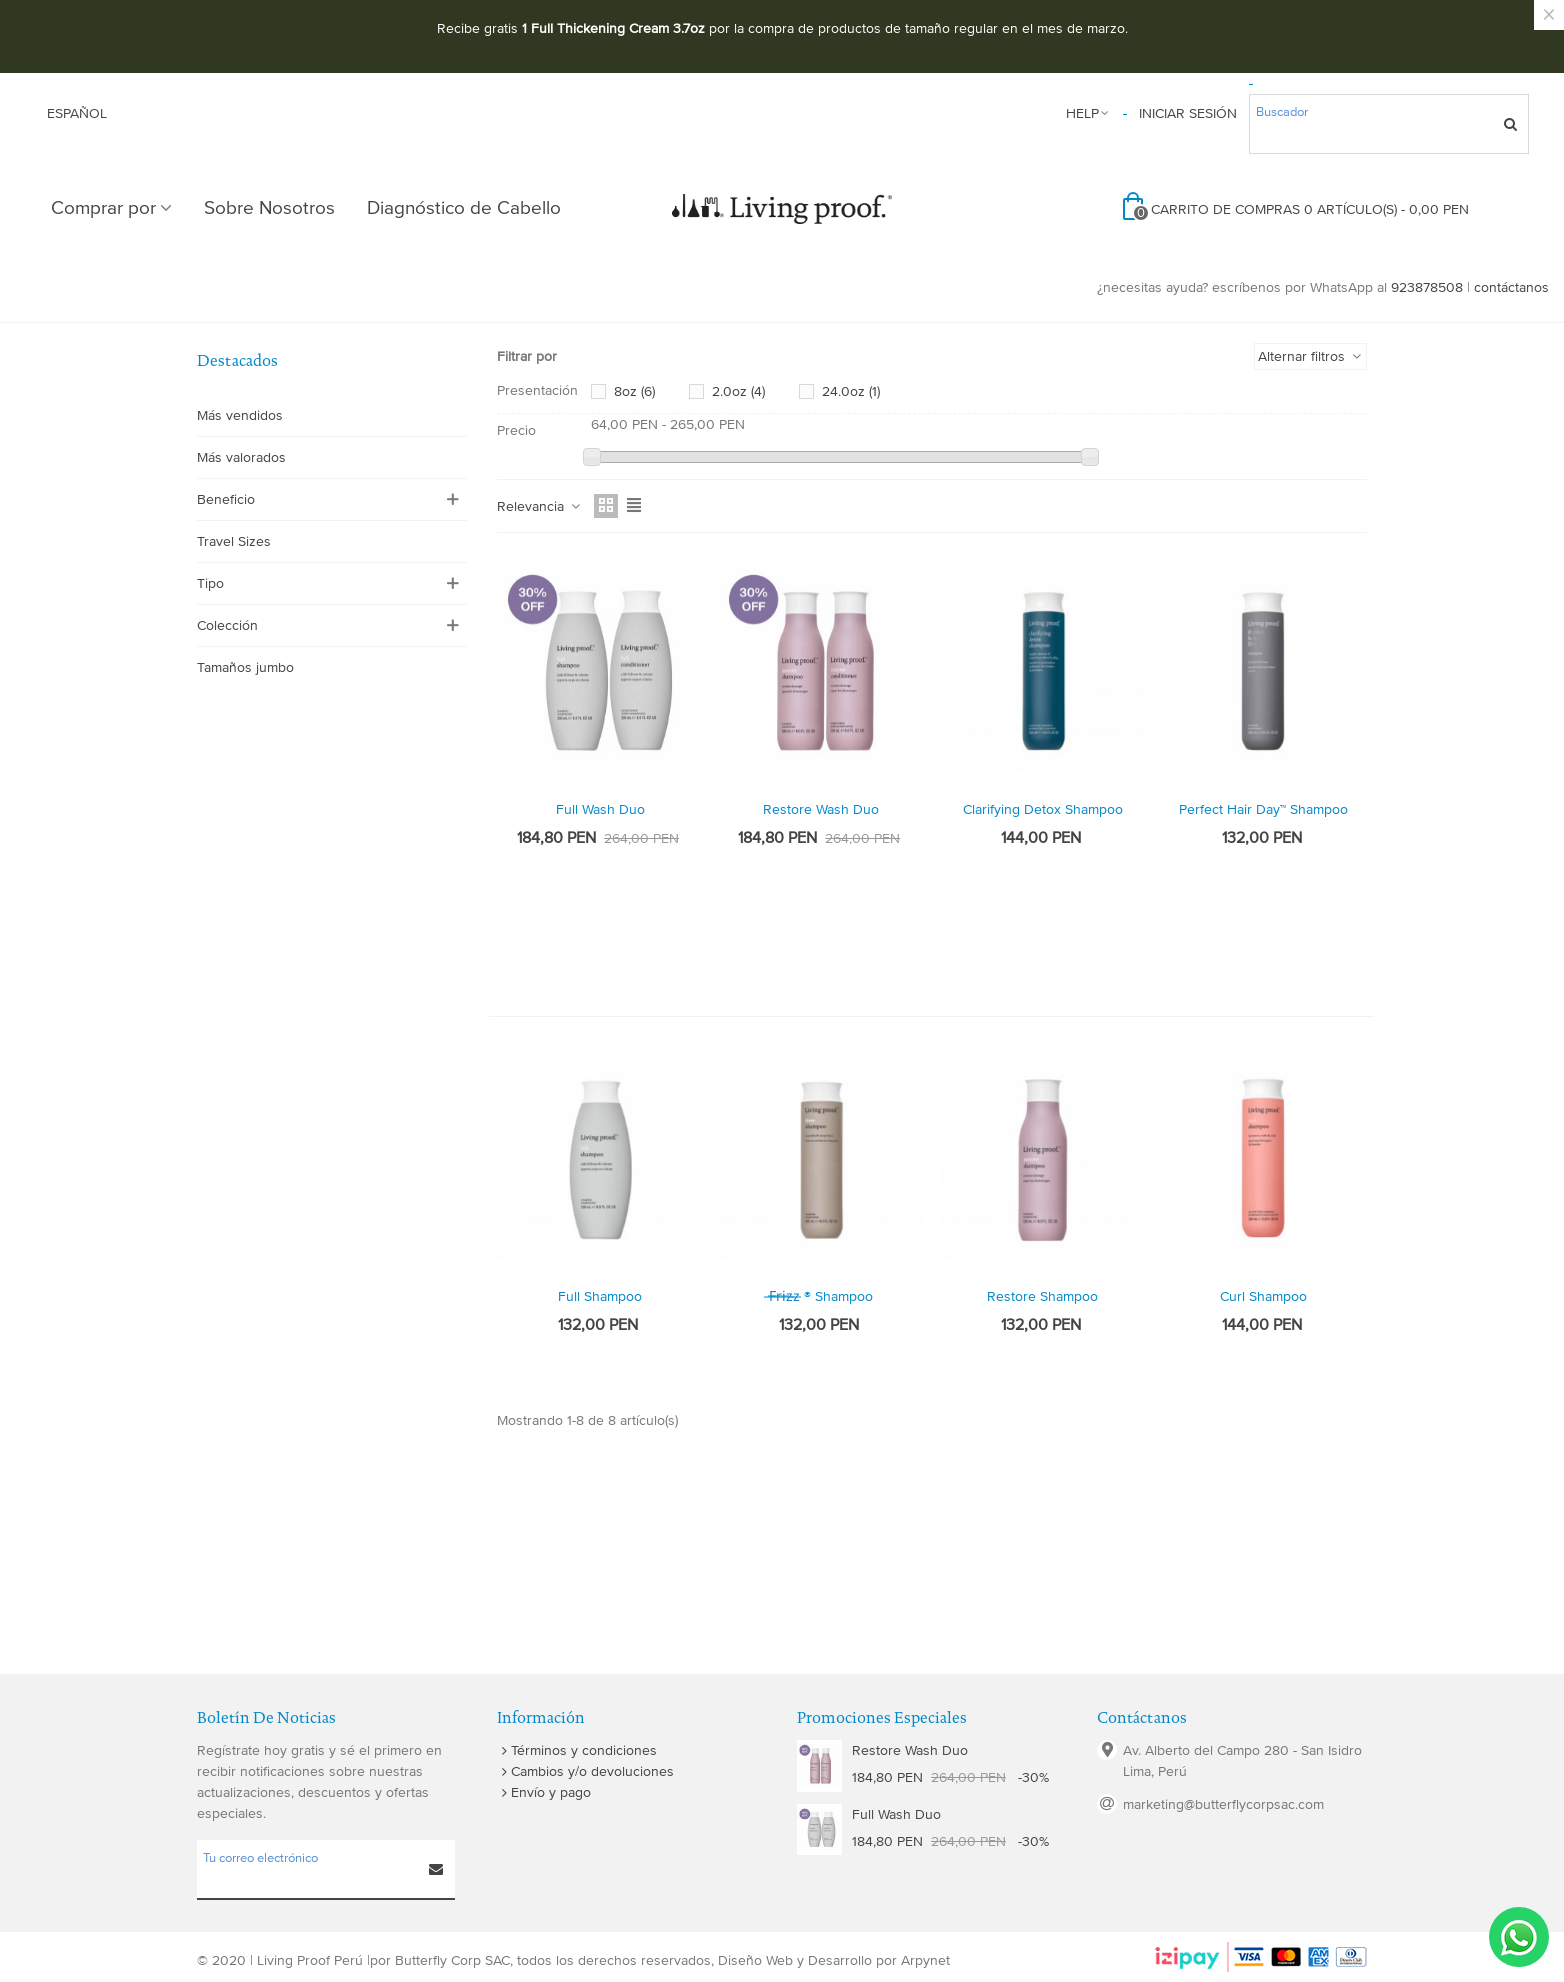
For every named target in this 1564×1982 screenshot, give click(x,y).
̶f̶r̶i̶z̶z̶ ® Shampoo (821, 1296)
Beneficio (226, 499)
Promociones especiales (882, 1717)
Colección (227, 625)
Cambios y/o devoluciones (585, 1771)
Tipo (210, 583)
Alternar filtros (1310, 356)
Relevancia (539, 506)
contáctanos (1511, 287)
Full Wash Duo (600, 809)
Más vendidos (240, 415)
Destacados (237, 360)
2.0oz (738, 391)
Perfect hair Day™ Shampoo (1263, 809)
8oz (634, 391)
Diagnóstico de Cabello (464, 208)
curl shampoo (1263, 1296)
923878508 (1427, 287)
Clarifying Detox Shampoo (1043, 809)
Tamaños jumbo (245, 667)
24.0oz (851, 391)
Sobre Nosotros (269, 208)
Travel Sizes (234, 541)
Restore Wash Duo (821, 809)
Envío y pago (544, 1792)
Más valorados (241, 457)
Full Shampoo (600, 1296)
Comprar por (103, 208)
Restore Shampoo (1042, 1296)
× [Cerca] (1549, 15)
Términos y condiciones (577, 1750)
